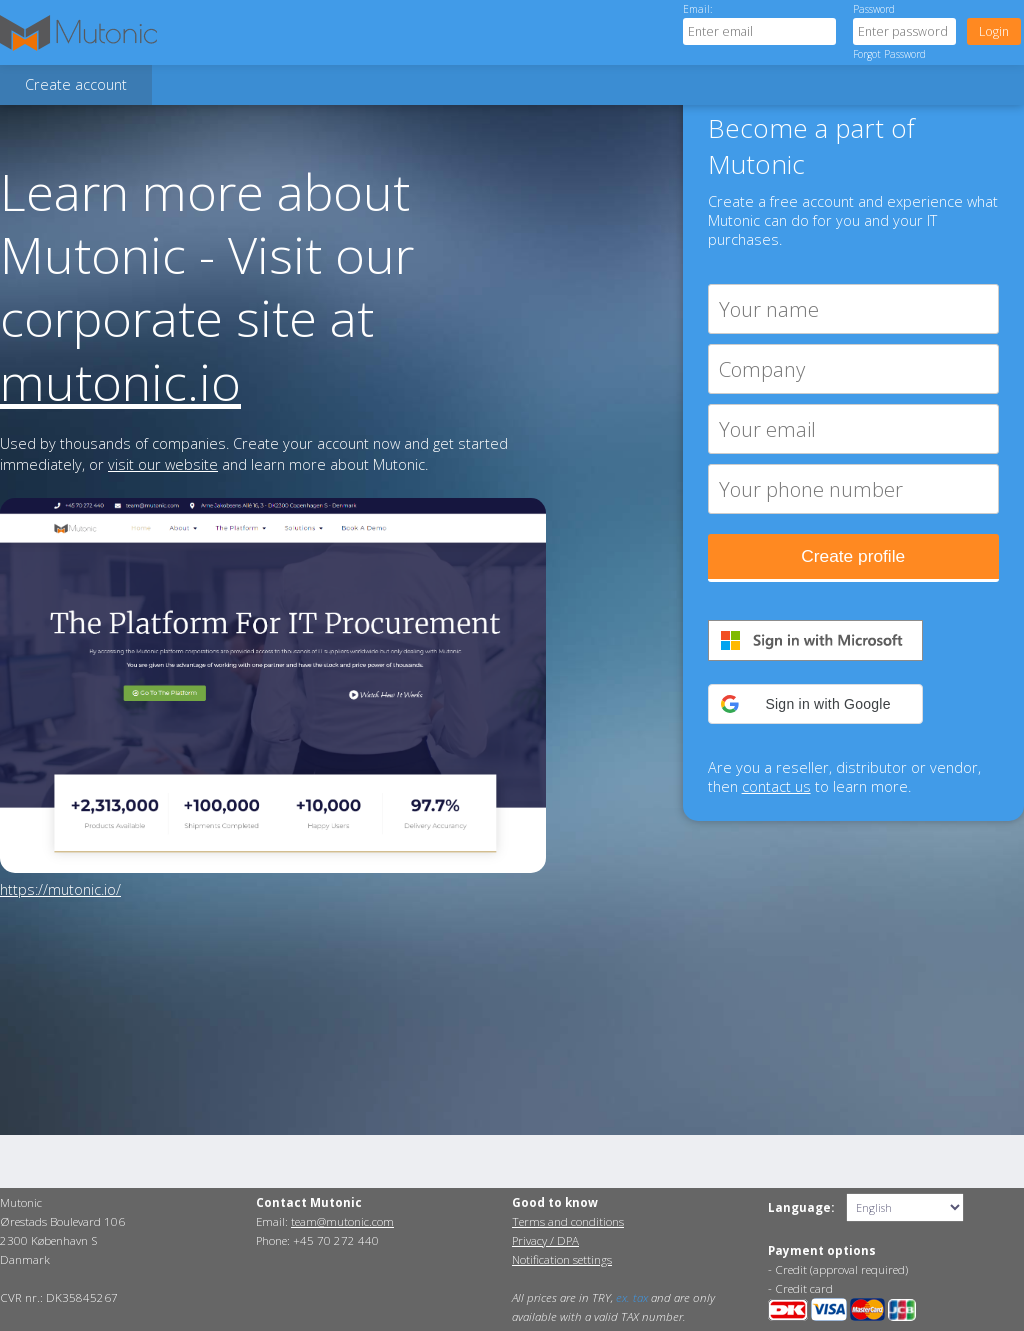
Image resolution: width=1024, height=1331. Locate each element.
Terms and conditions (568, 1221)
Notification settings (562, 1259)
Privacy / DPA (545, 1240)
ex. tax (632, 1297)
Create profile (853, 556)
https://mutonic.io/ (60, 889)
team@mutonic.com (342, 1221)
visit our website (163, 464)
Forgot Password (889, 54)
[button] (815, 704)
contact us (776, 786)
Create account (76, 84)
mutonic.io (120, 381)
